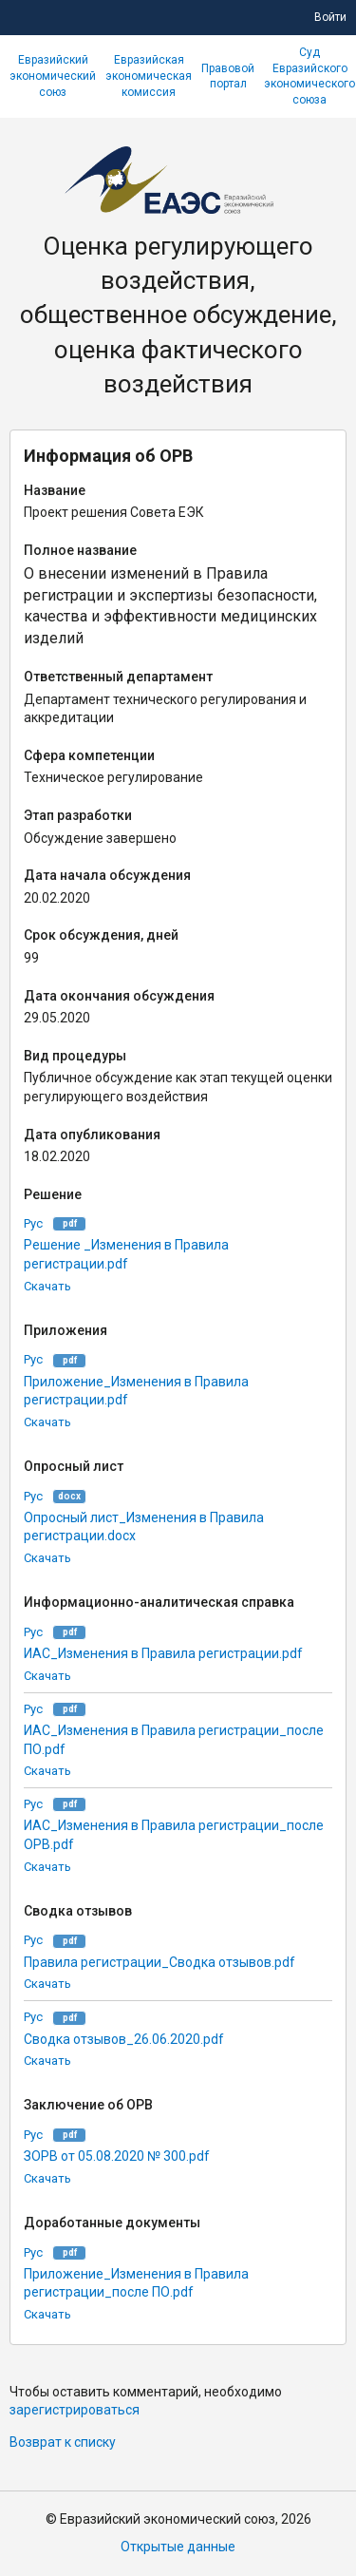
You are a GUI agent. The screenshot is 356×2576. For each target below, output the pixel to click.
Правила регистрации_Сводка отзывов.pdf (159, 1962)
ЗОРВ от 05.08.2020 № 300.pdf (117, 2156)
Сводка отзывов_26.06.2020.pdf (124, 2039)
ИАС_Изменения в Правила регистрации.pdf (163, 1653)
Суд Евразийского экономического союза (309, 76)
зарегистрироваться (74, 2409)
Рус (33, 1223)
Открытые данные (178, 2546)
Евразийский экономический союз (52, 76)
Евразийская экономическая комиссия (148, 76)
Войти (330, 17)
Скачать (47, 1286)
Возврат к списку (62, 2442)
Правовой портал (227, 76)
